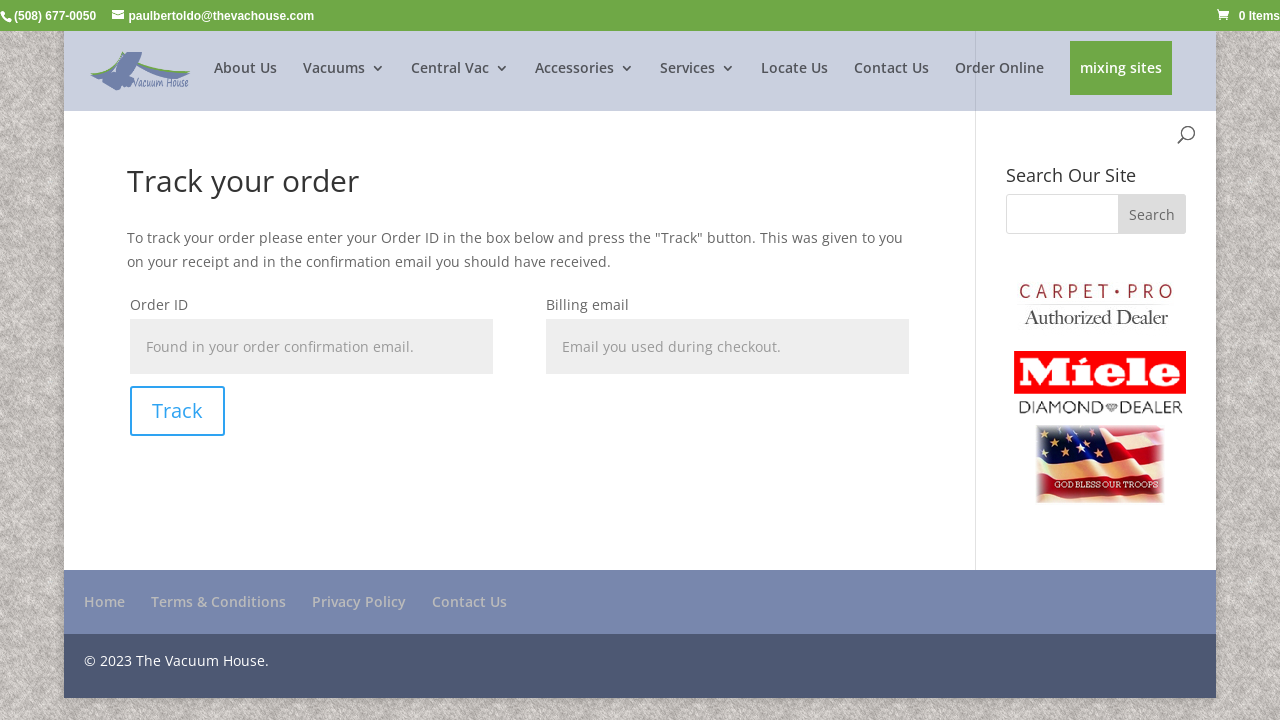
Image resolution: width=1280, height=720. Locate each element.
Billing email (587, 304)
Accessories (574, 69)
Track (177, 410)
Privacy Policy (359, 601)
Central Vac (450, 69)
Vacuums (334, 69)
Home (104, 601)
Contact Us (891, 69)
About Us (245, 69)
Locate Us (794, 69)
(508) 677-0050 (55, 16)
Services (687, 69)
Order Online (999, 69)
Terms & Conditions (218, 601)
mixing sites (1121, 69)
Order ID (159, 304)
